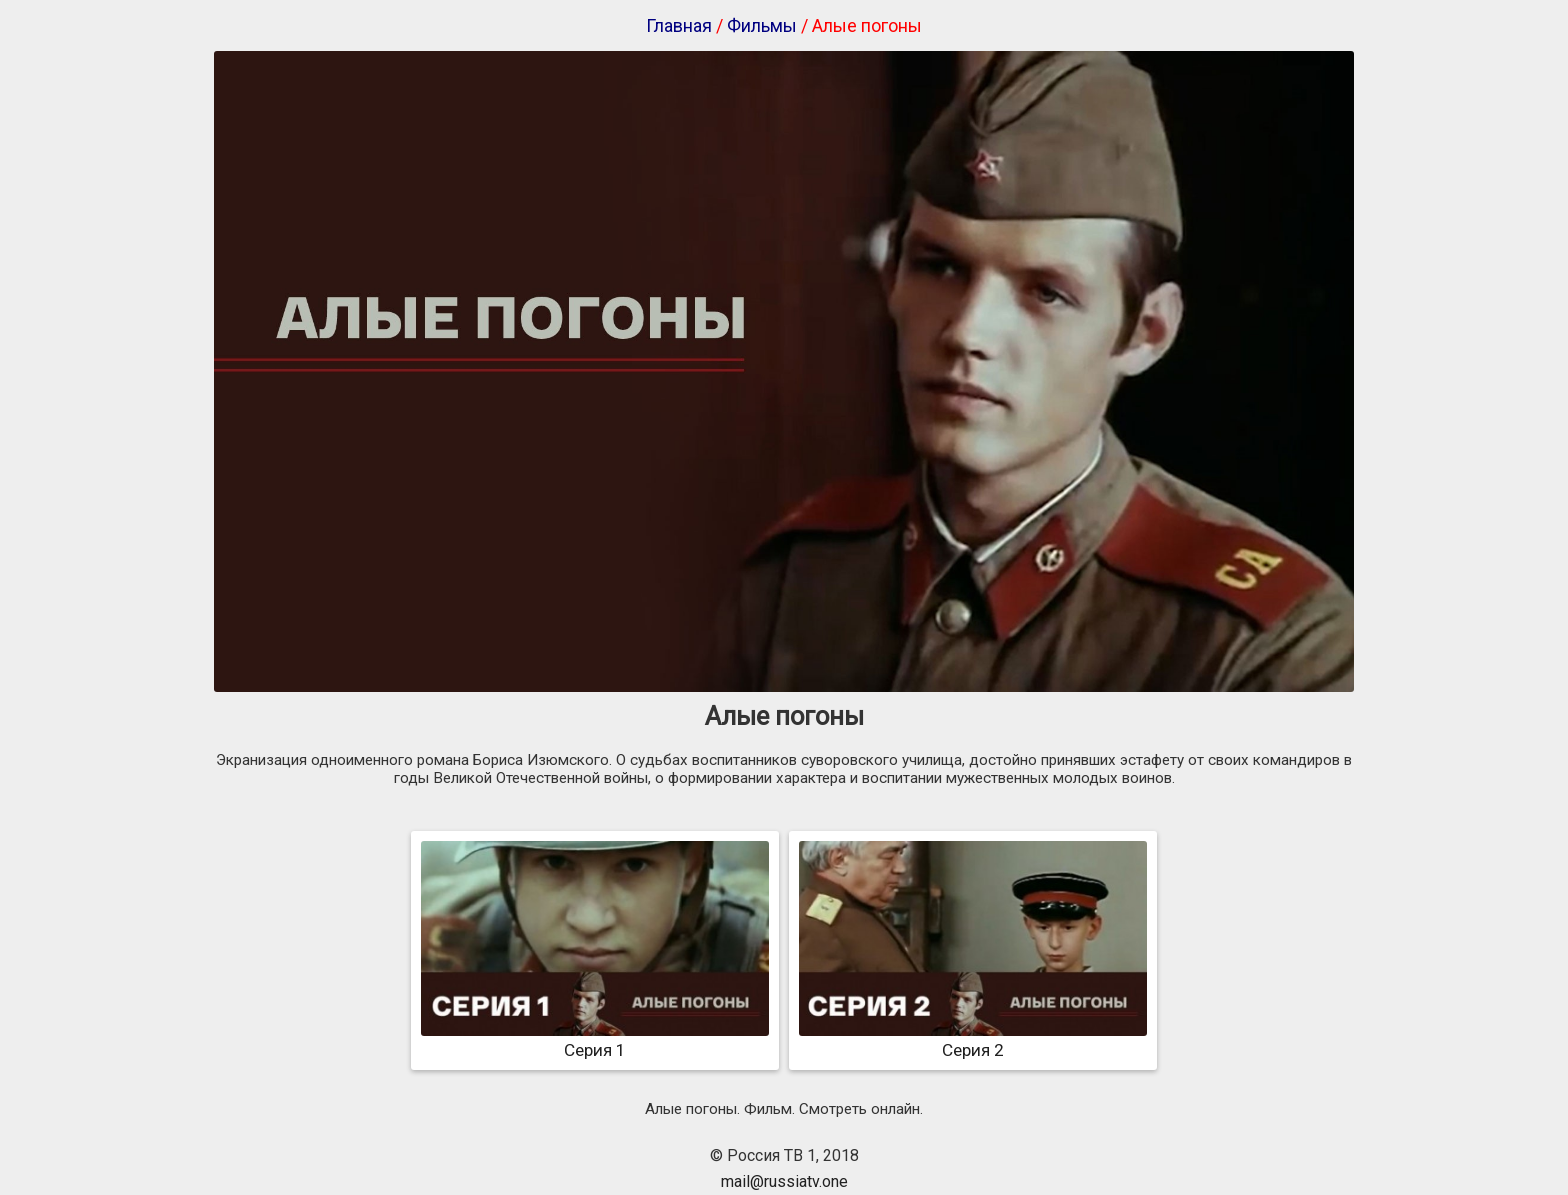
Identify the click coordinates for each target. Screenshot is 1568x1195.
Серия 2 (973, 1040)
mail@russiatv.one (784, 1181)
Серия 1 (595, 1040)
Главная (679, 25)
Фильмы (762, 25)
